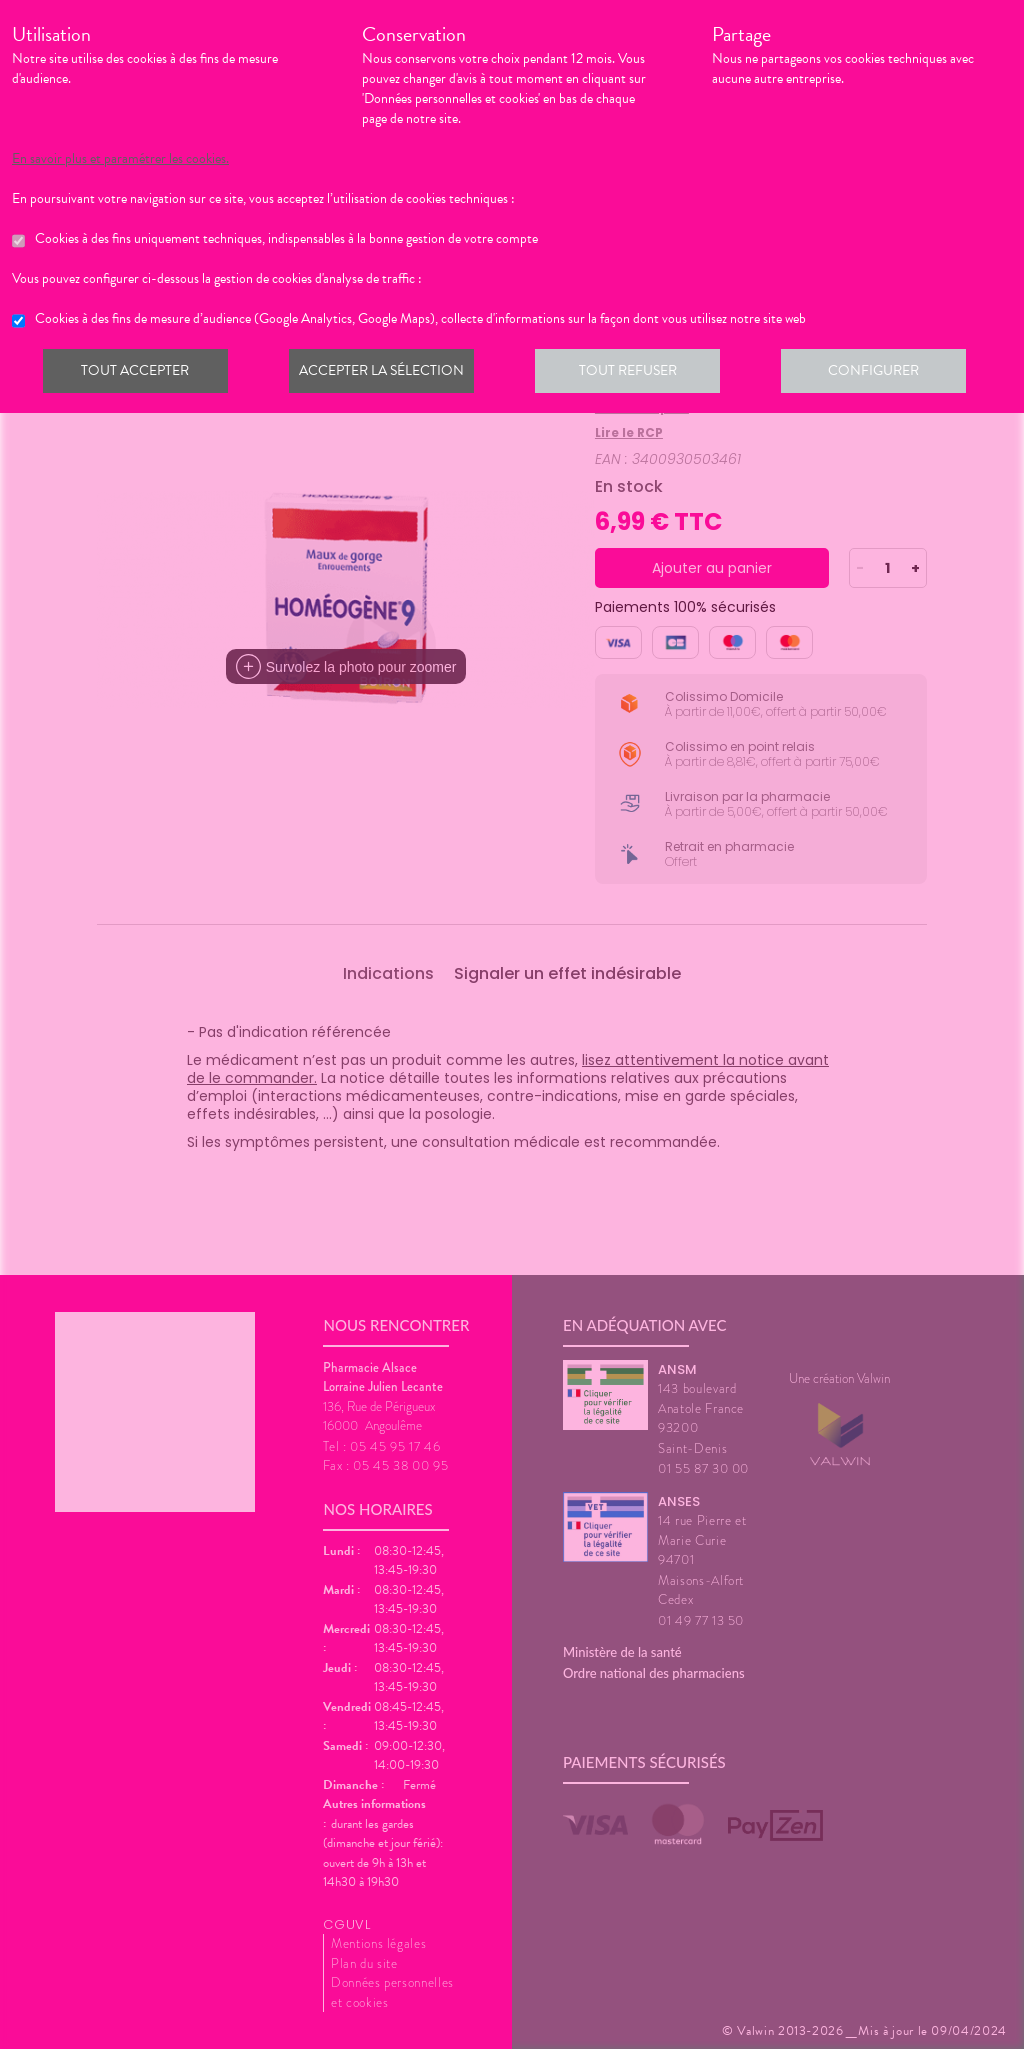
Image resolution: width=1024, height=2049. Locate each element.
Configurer (887, 374)
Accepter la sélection (387, 374)
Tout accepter (137, 374)
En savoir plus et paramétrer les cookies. (120, 159)
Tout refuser (637, 374)
